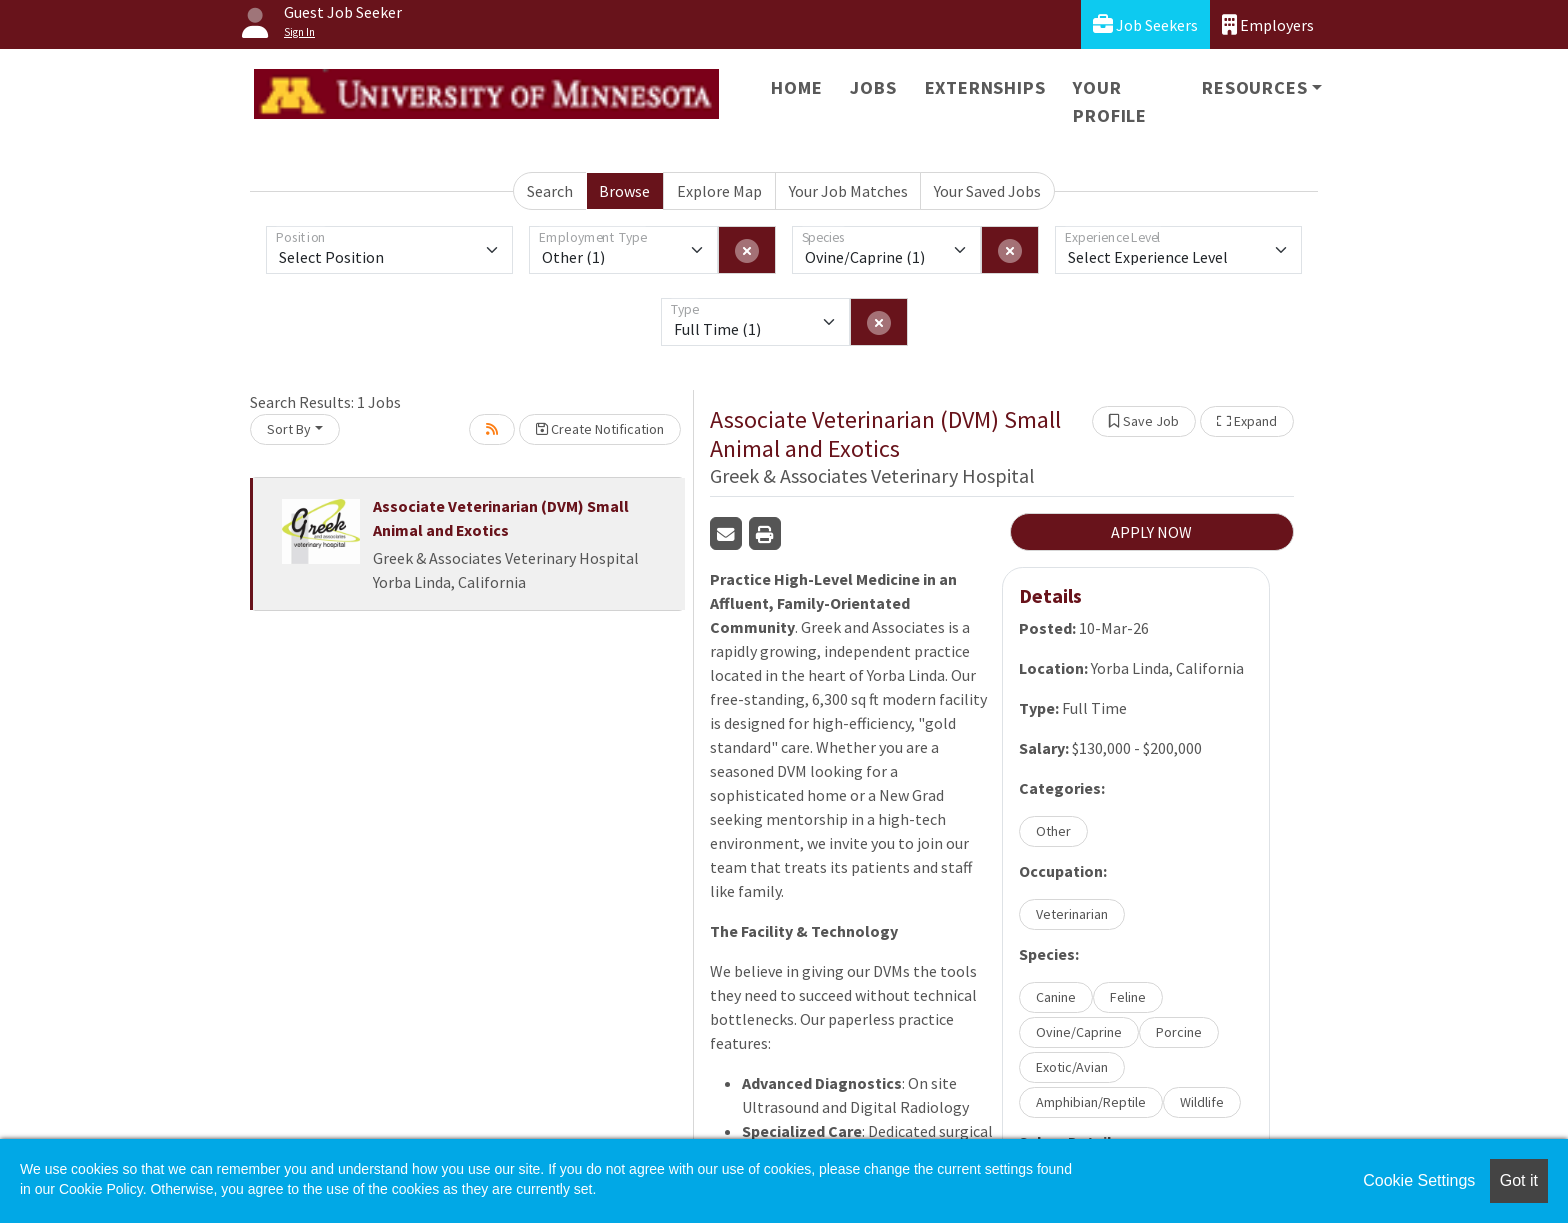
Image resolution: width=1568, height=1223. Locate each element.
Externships (985, 87)
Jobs (873, 87)
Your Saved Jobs (987, 191)
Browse (624, 191)
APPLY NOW (1151, 532)
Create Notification (600, 429)
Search (550, 191)
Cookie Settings (1419, 1180)
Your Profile (1110, 101)
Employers (1268, 24)
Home (796, 87)
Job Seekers (1145, 24)
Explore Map (719, 191)
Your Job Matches (848, 191)
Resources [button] (1254, 87)
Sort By (289, 429)
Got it (1519, 1180)
